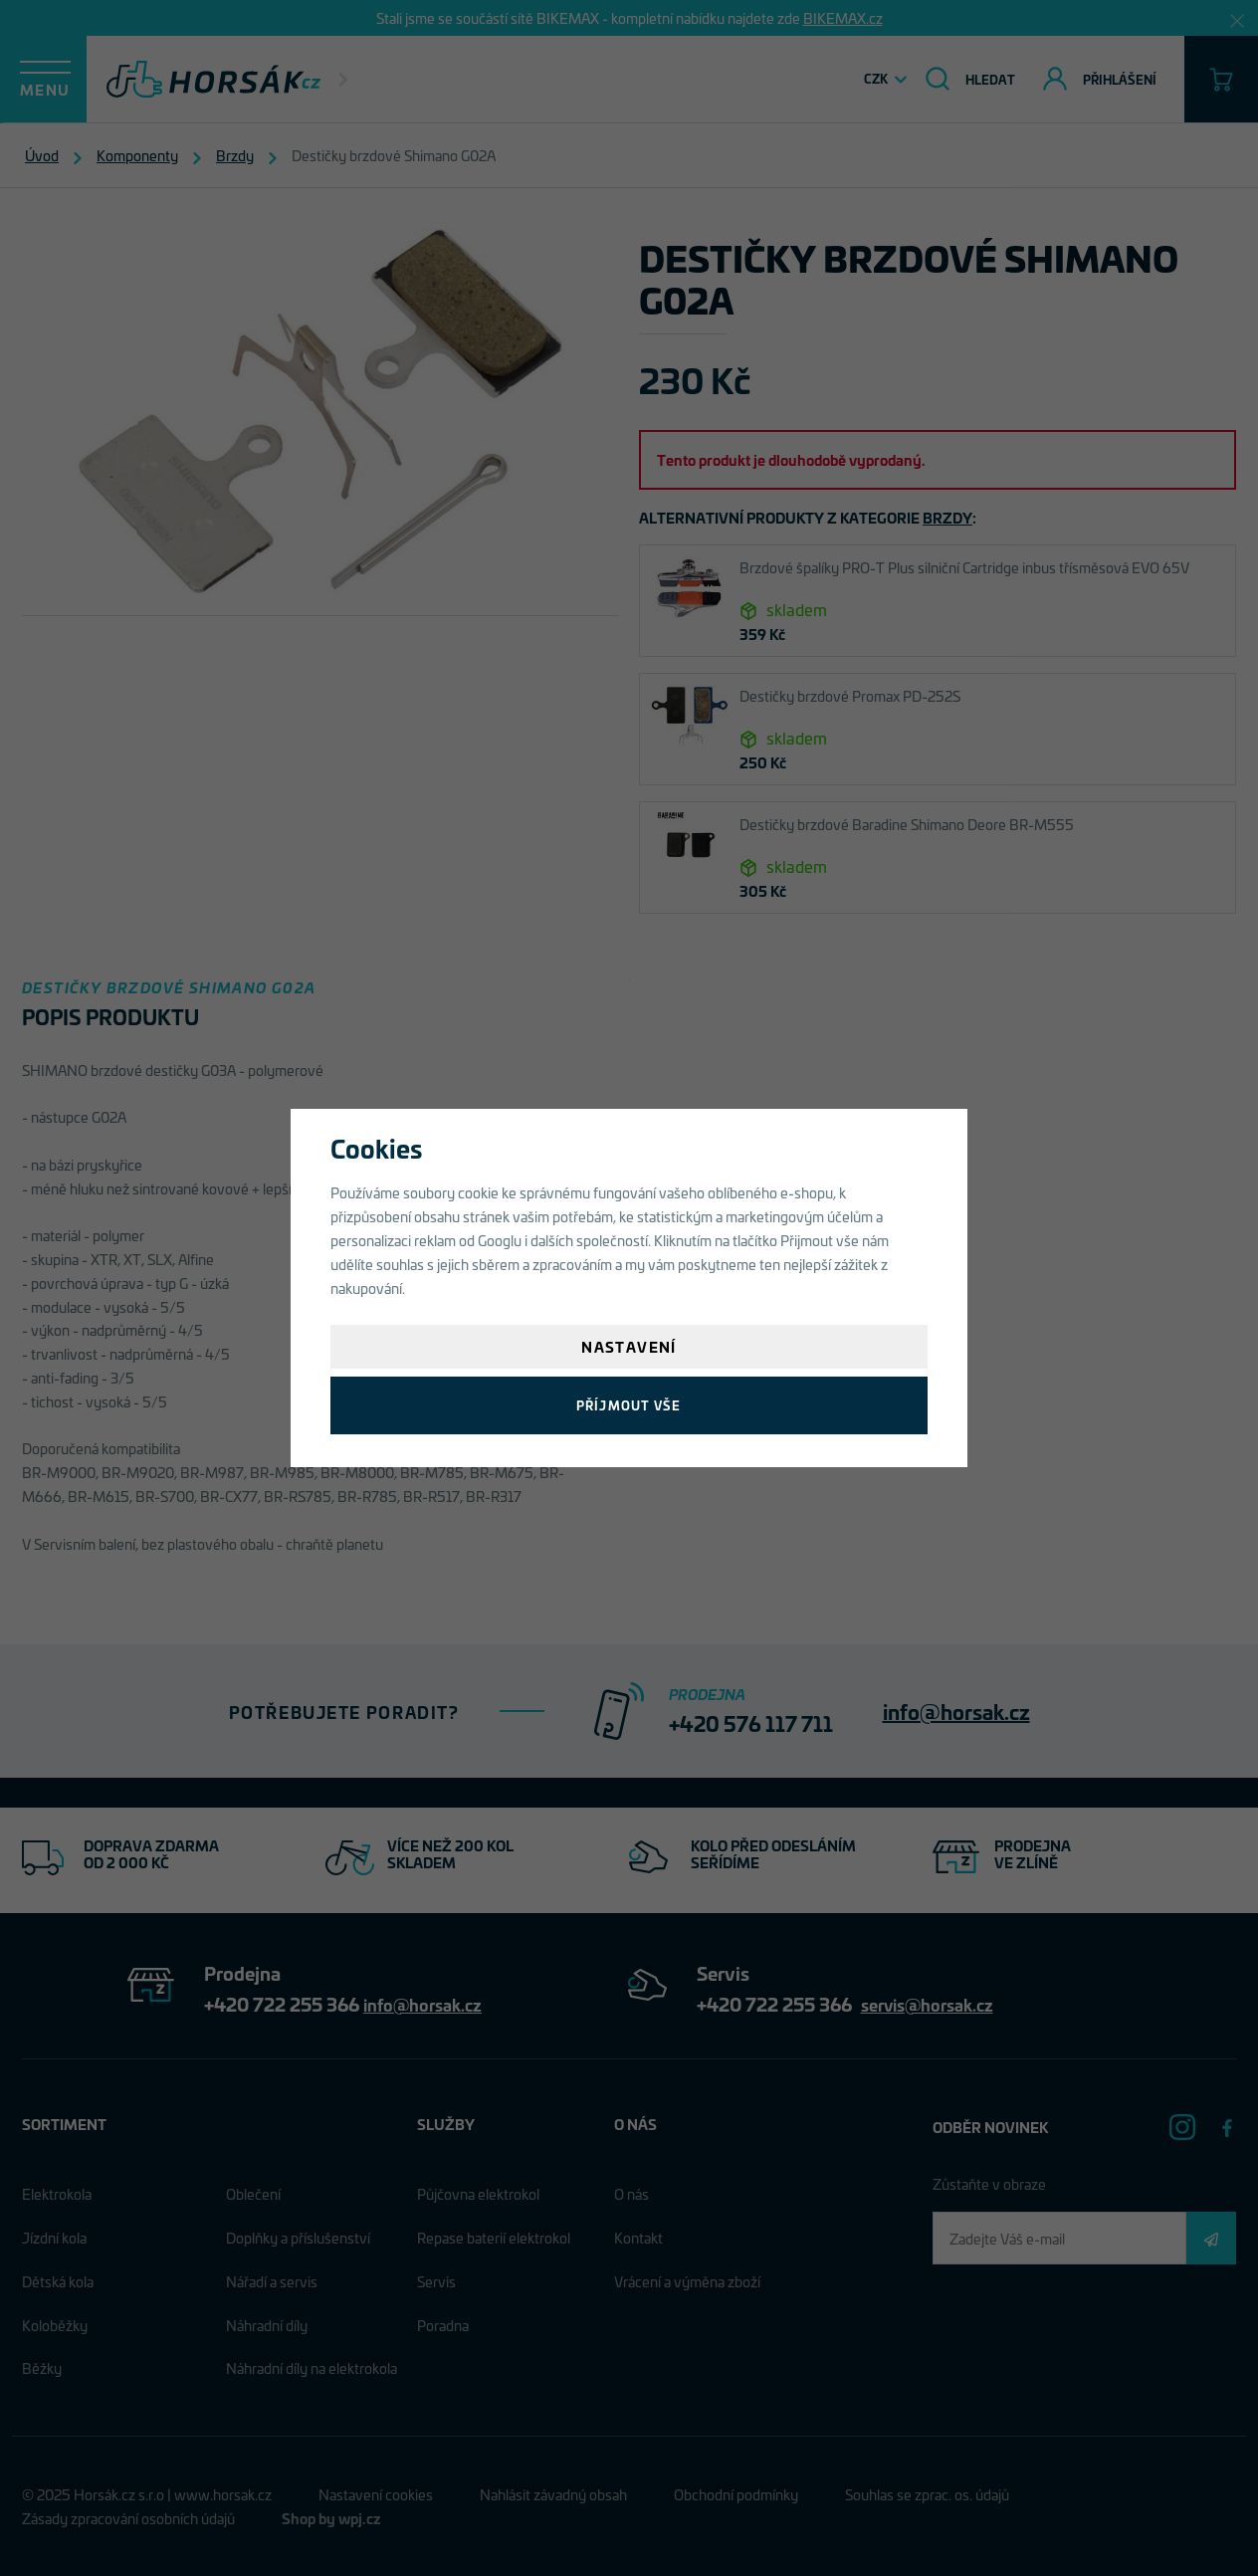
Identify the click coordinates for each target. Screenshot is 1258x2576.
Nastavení (629, 1346)
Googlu (500, 1239)
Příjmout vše (628, 1404)
